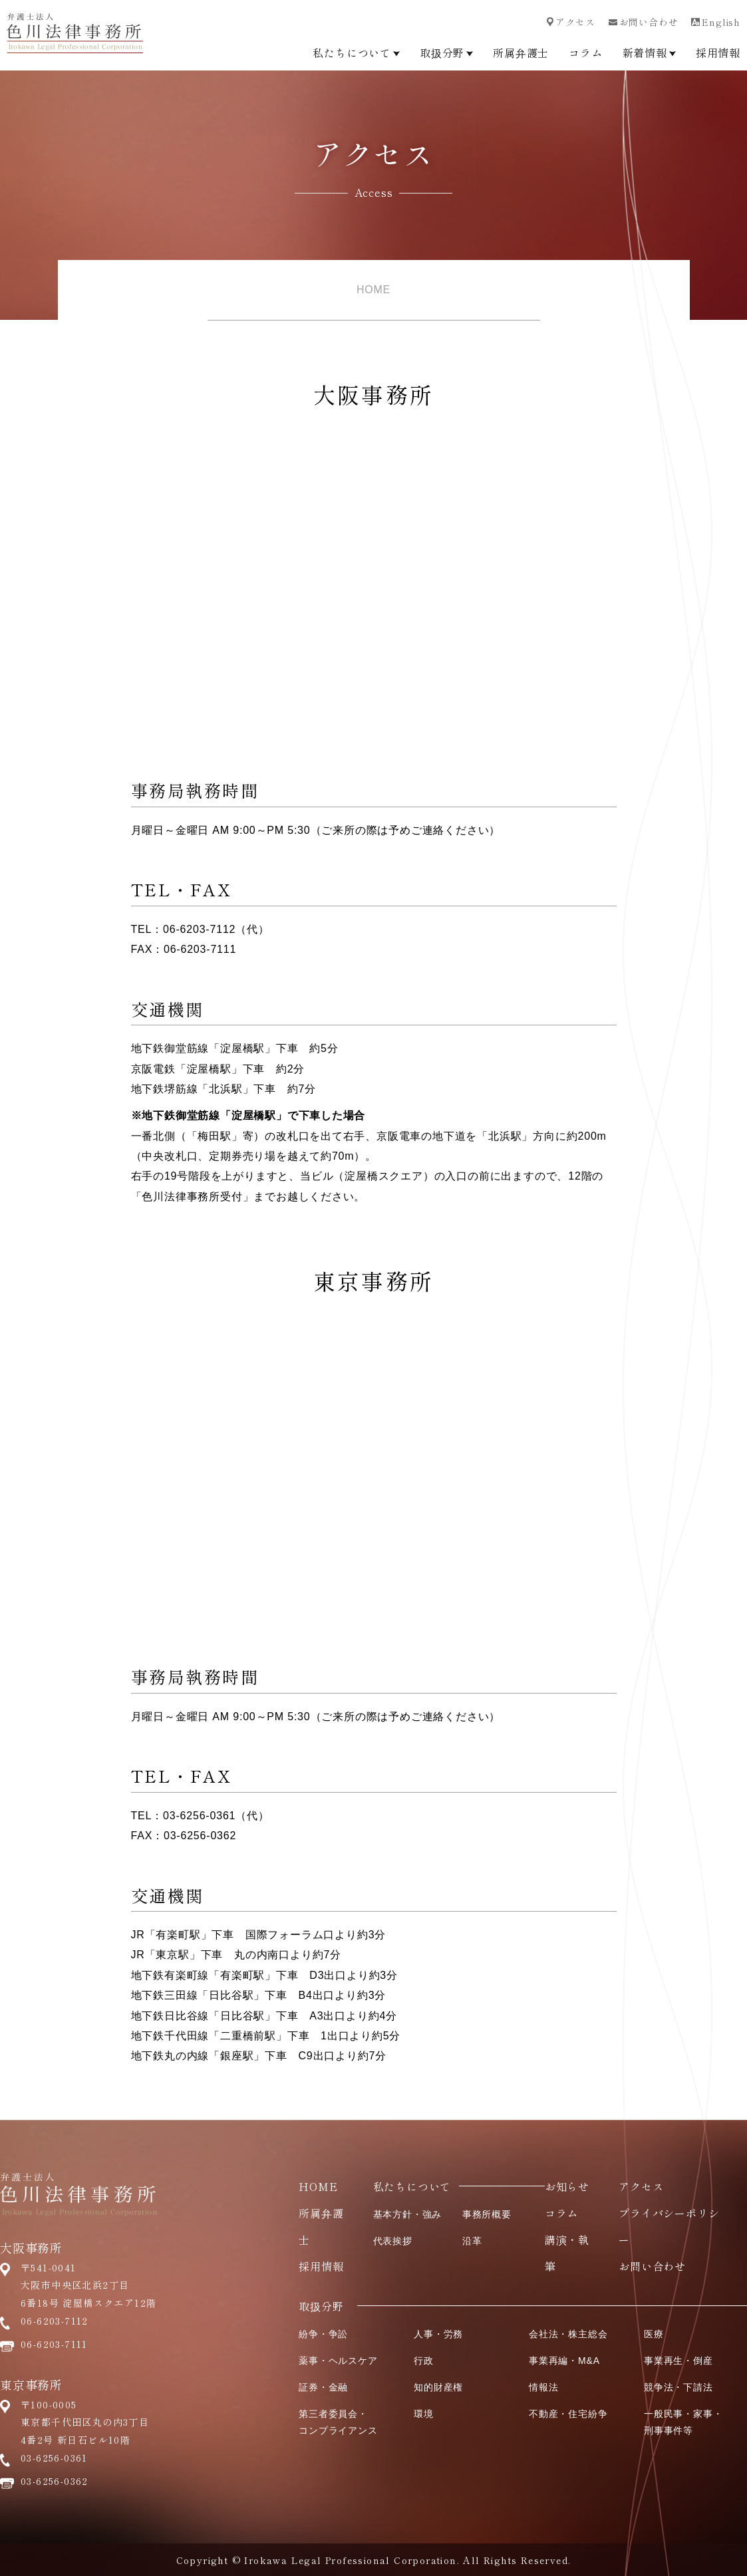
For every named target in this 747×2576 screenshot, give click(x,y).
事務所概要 (487, 2214)
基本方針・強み (407, 2214)
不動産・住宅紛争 (568, 2413)
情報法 (543, 2387)
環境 (424, 2413)
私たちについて (356, 53)
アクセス (571, 22)
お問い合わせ (643, 22)
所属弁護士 (521, 53)
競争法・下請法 (678, 2387)
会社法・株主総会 (568, 2334)
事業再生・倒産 (678, 2360)
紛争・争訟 (323, 2334)
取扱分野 (446, 53)
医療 (654, 2334)
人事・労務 (438, 2334)
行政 (424, 2360)
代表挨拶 (392, 2241)
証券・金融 (323, 2387)
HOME (373, 289)
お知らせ (567, 2186)
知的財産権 (438, 2387)
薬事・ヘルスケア (338, 2360)
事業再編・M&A (564, 2360)
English (715, 22)
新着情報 (649, 53)
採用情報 (718, 53)
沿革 (472, 2241)
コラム (585, 53)
